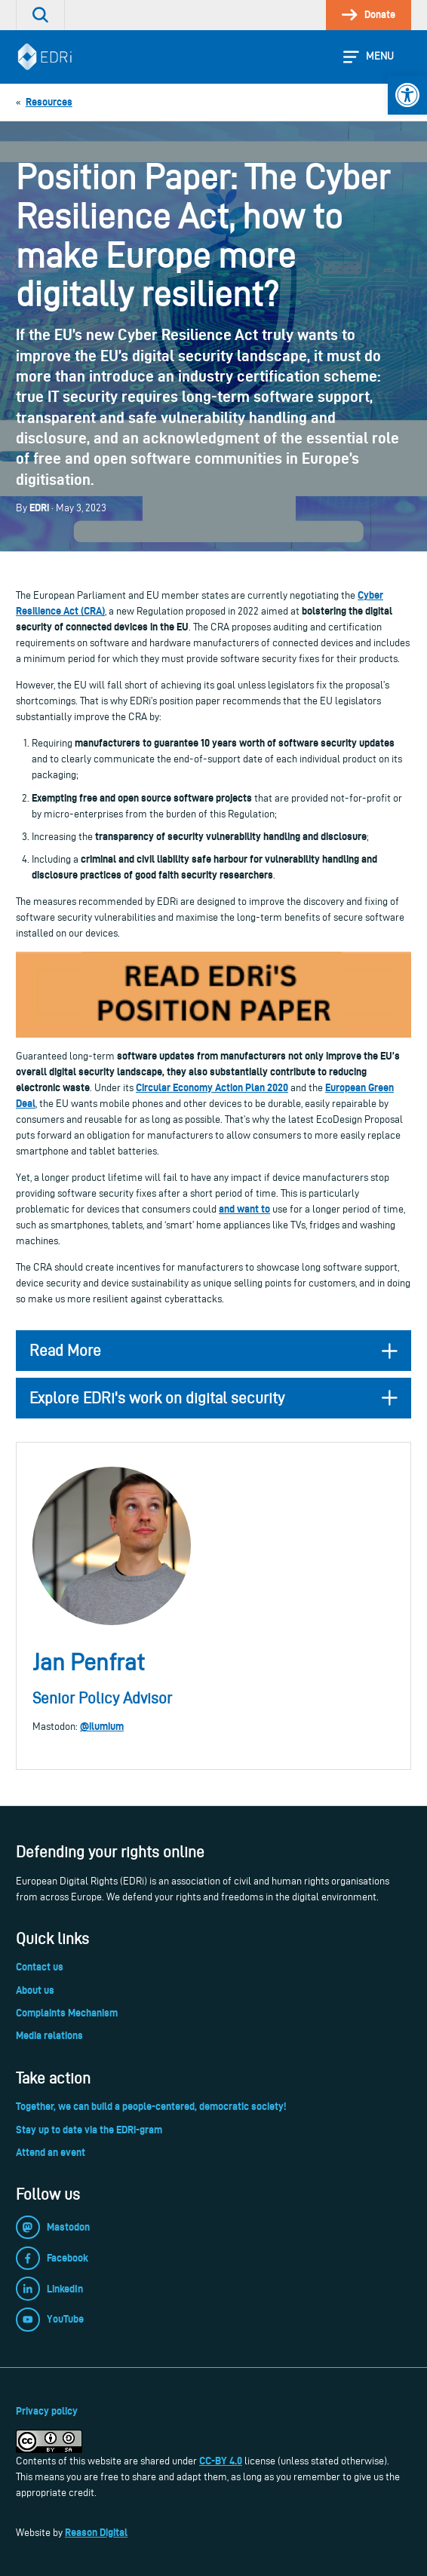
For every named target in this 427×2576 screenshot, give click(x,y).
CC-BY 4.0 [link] (220, 2461)
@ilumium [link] (102, 1726)
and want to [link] (244, 1209)
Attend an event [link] (50, 2152)
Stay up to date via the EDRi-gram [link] (89, 2130)
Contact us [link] (39, 1967)
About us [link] (35, 1990)
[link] (407, 95)
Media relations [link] (49, 2035)
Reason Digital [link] (96, 2532)
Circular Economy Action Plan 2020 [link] (212, 1087)
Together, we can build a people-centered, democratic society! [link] (151, 2106)
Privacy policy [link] (47, 2411)
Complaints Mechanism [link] (67, 2013)
